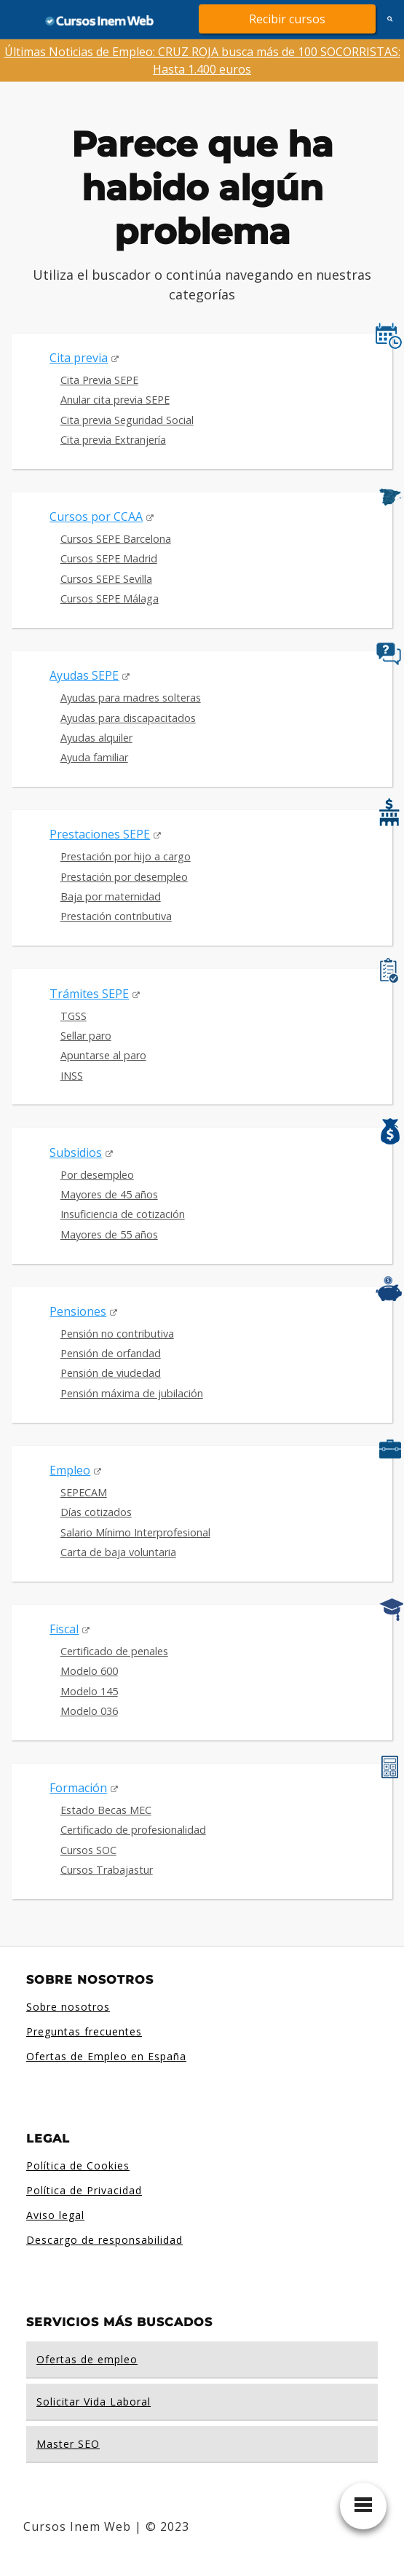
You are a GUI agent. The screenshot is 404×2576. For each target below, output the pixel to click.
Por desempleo (97, 1175)
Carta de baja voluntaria (118, 1552)
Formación (78, 1788)
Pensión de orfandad (110, 1353)
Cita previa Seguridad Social (127, 420)
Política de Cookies (78, 2165)
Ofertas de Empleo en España (106, 2056)
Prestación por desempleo (124, 877)
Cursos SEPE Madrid (108, 558)
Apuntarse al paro (103, 1055)
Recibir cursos (287, 19)
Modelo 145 (89, 1691)
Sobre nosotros (68, 2007)
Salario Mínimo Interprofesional (135, 1532)
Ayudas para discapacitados (128, 718)
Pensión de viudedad (110, 1373)
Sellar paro (85, 1035)
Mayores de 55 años (109, 1234)
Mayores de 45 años (109, 1194)
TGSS (73, 1016)
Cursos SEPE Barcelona (115, 539)
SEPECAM (83, 1492)
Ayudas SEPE (84, 675)
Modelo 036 (89, 1711)
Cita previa (78, 358)
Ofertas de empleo (87, 2359)
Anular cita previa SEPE (115, 400)
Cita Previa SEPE (99, 380)
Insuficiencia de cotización (122, 1214)
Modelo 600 (89, 1671)
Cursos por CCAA (96, 516)
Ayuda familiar (94, 757)
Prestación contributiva (116, 916)
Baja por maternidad (110, 896)
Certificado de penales (114, 1651)
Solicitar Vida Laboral (93, 2401)
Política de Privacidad (84, 2190)
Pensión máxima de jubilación (131, 1393)
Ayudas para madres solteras (130, 697)
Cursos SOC (88, 1850)
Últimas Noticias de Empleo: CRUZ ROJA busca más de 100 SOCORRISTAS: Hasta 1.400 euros (202, 60)
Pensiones (77, 1311)
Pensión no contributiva (117, 1333)
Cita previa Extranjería (113, 440)
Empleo (69, 1470)
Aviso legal (55, 2215)
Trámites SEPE (89, 994)
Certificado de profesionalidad (133, 1830)
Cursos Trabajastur (106, 1870)
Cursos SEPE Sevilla (106, 579)
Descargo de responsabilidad (104, 2240)
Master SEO (68, 2444)
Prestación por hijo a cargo (125, 856)
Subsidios (75, 1152)
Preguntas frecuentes (84, 2031)
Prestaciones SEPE (99, 834)
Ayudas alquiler (96, 738)
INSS (71, 1076)
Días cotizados (96, 1512)
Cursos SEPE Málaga (109, 598)
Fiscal (64, 1629)
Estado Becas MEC (105, 1810)
